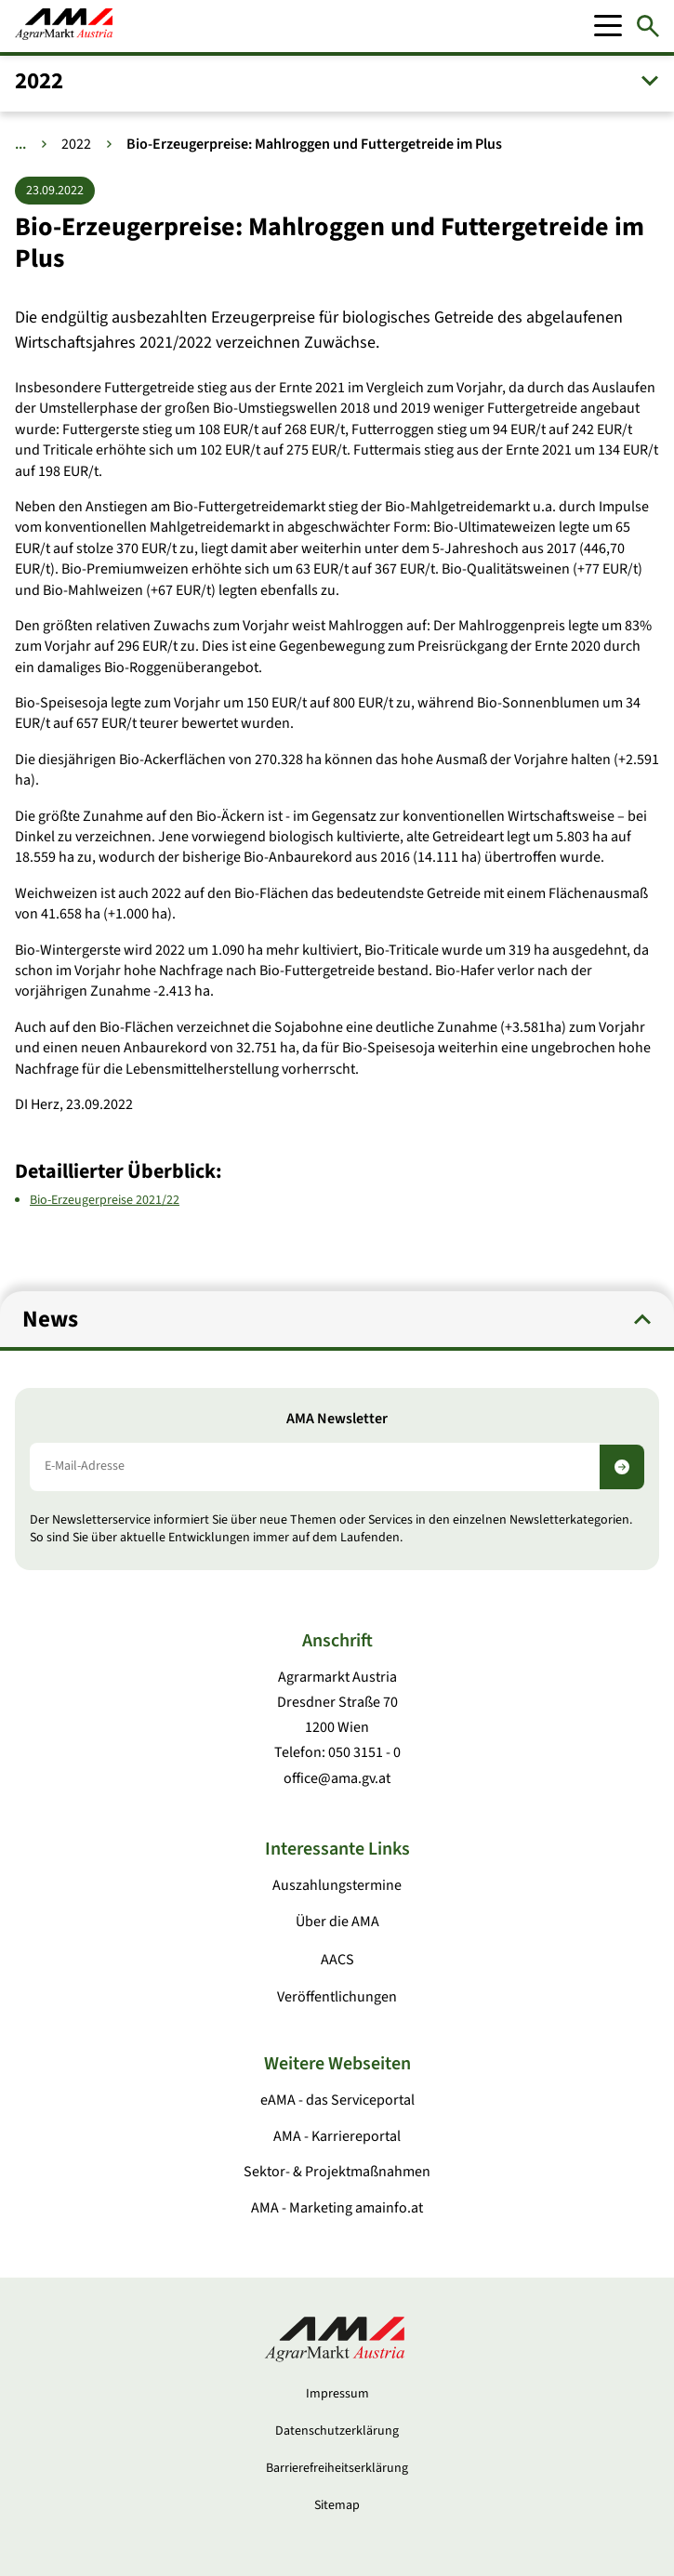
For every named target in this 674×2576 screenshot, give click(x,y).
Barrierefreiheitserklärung (337, 2468)
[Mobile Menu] (608, 26)
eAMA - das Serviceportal (337, 2100)
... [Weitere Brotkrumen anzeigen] (20, 144)
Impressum (337, 2393)
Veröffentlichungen (337, 1997)
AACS (337, 1959)
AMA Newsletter (337, 1419)
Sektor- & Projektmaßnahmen (337, 2171)
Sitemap (337, 2505)
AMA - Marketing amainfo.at (337, 2208)
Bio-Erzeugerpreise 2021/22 (104, 1199)
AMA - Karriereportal (337, 2136)
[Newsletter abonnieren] (622, 1467)
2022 (76, 144)
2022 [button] (39, 81)
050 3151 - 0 (364, 1752)
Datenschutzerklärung (337, 2431)
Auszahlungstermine (337, 1885)
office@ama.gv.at (337, 1778)
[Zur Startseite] (63, 26)
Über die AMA (337, 1921)
